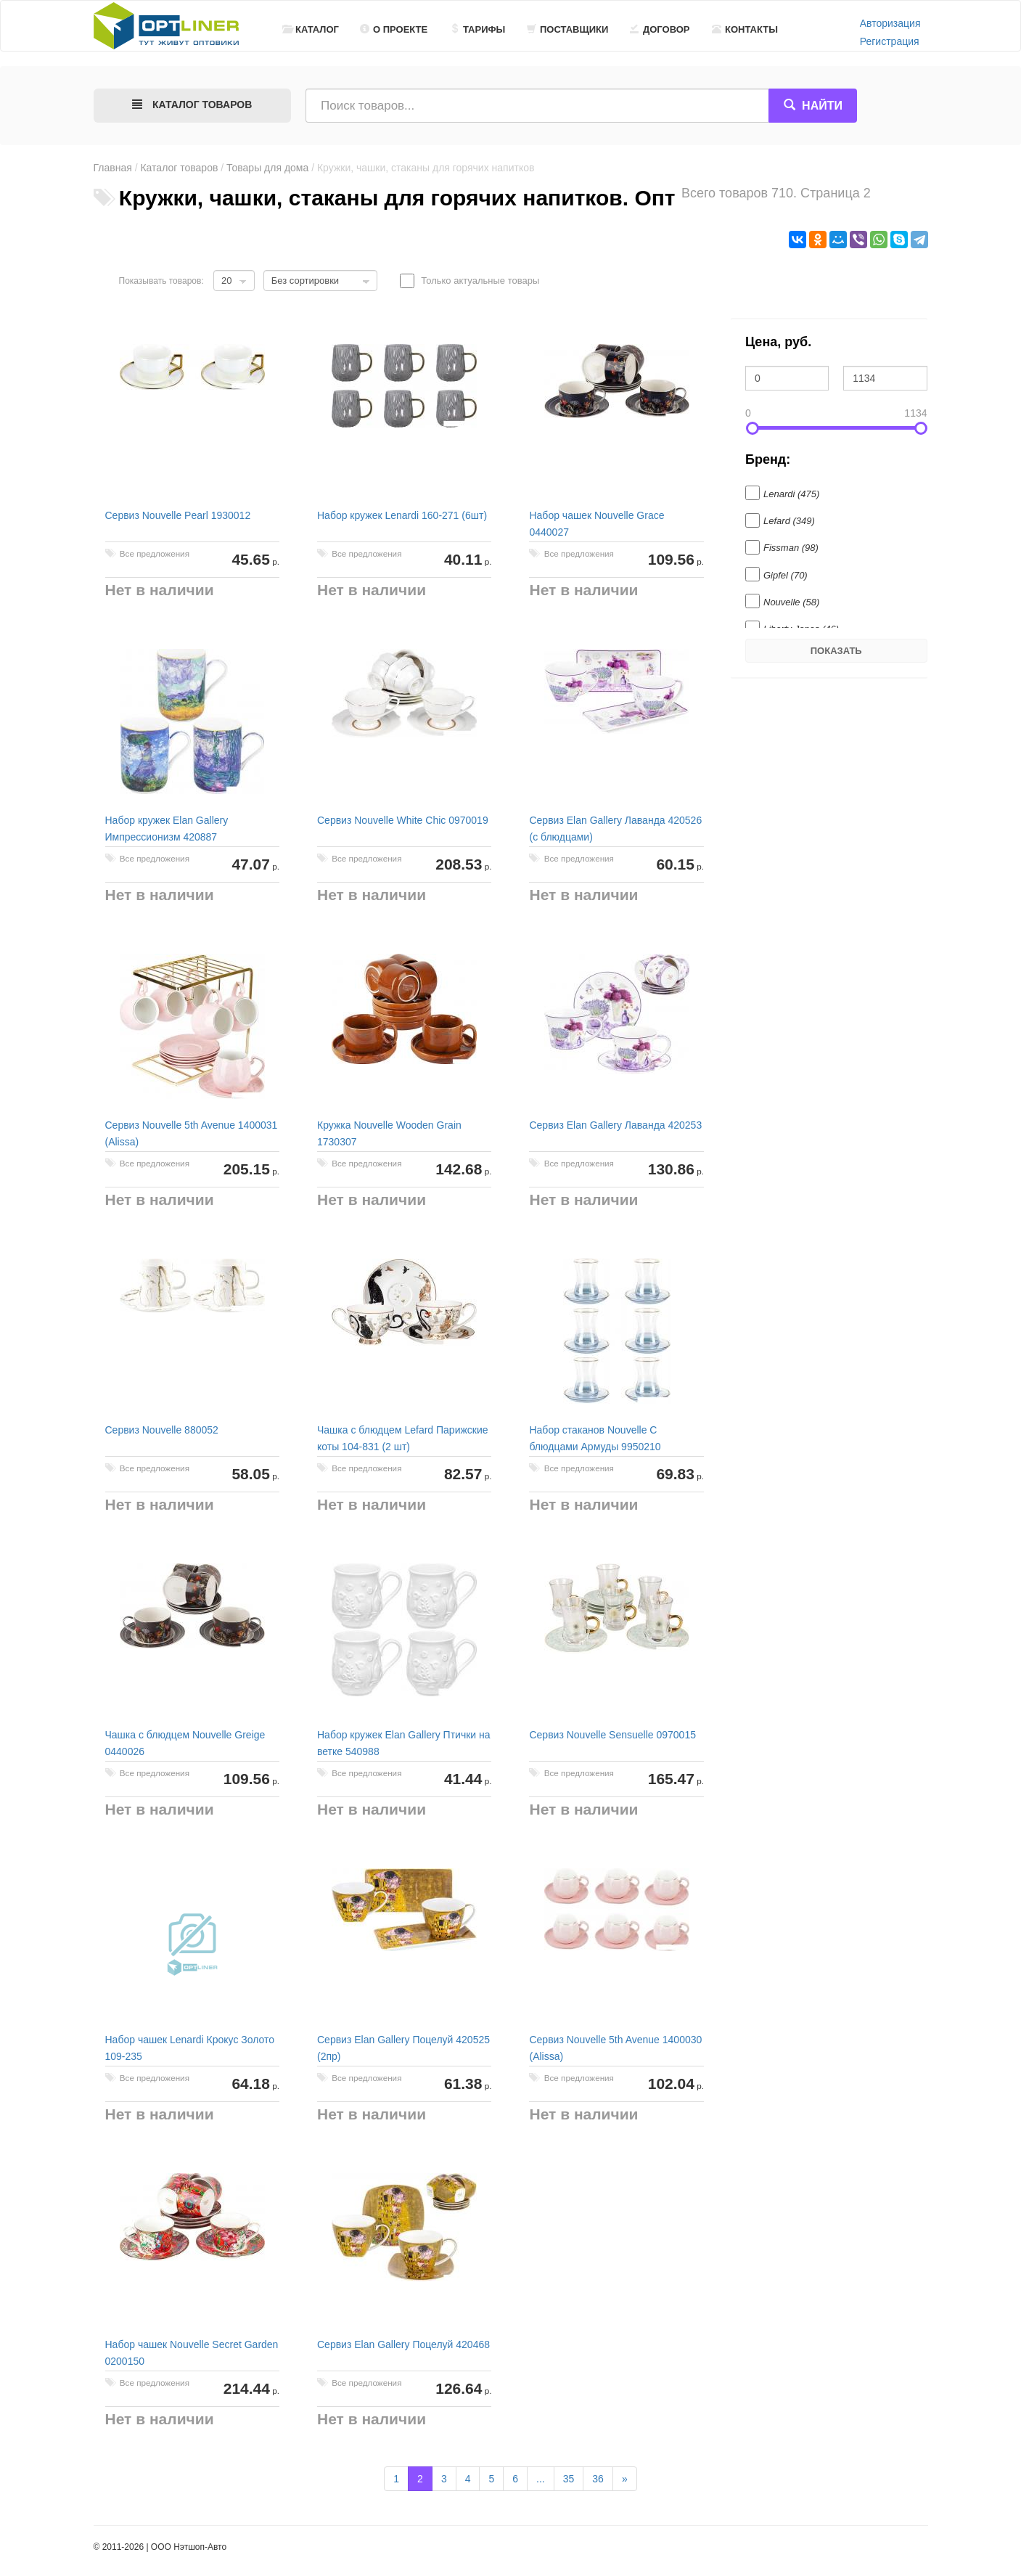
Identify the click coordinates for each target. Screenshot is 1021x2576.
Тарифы (477, 29)
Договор (660, 29)
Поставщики (567, 29)
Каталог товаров (179, 167)
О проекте (393, 29)
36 (598, 2479)
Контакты (745, 29)
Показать (836, 650)
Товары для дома (267, 167)
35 (569, 2479)
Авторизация (890, 23)
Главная (113, 167)
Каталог (310, 29)
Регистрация (889, 41)
